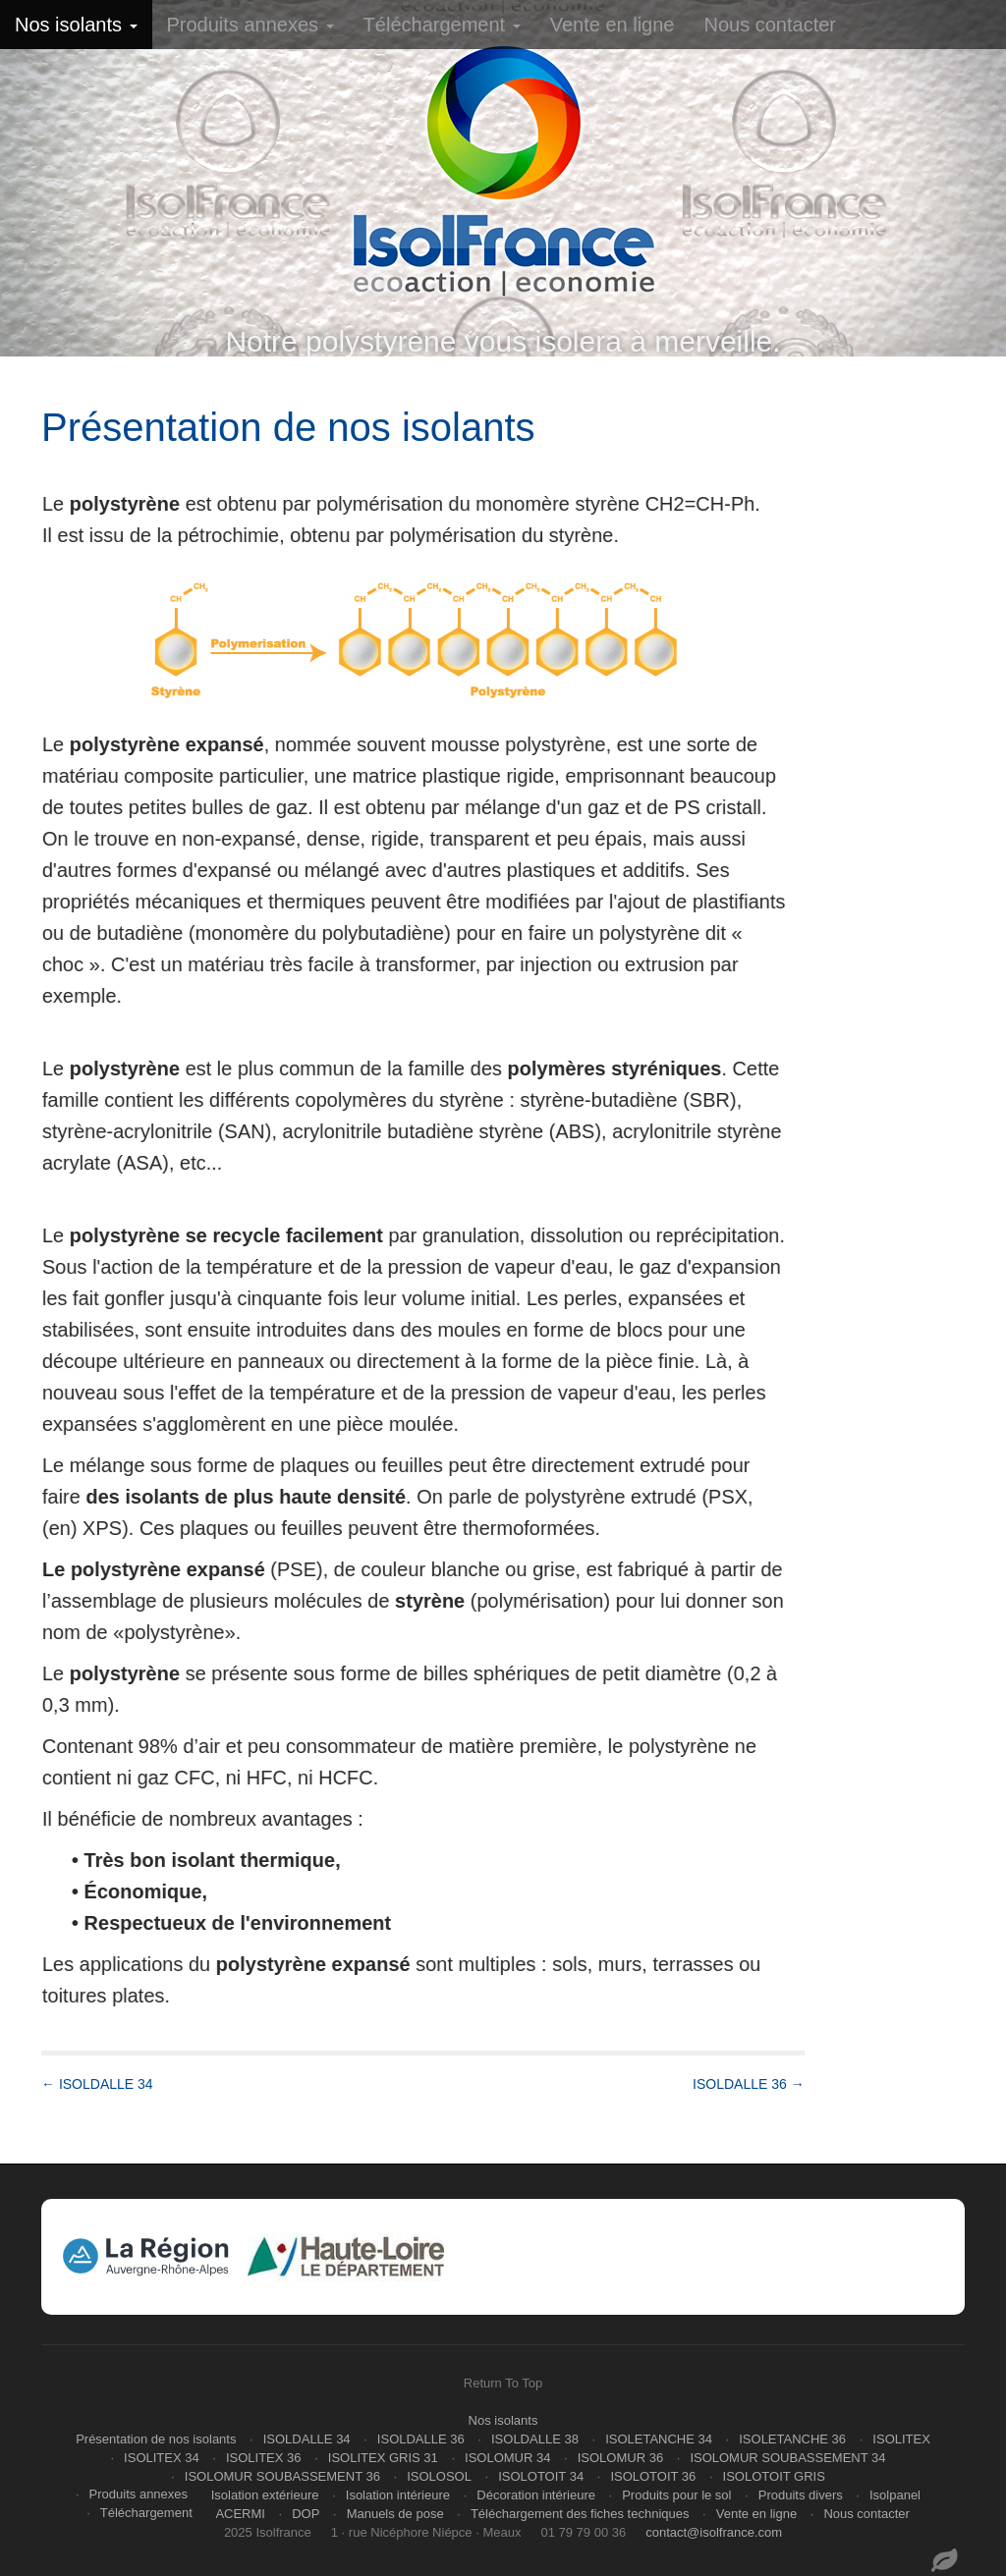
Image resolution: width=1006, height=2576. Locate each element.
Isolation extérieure (265, 2495)
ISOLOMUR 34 (507, 2457)
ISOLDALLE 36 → (749, 2084)
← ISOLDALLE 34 (97, 2084)
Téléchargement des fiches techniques (580, 2513)
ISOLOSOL (439, 2476)
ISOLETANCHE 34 (658, 2439)
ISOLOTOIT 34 (541, 2476)
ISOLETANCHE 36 (792, 2439)
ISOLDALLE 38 (535, 2439)
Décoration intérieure (535, 2495)
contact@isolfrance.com (713, 2532)
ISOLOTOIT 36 (653, 2476)
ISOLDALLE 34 (307, 2439)
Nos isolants (76, 24)
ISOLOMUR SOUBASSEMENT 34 (787, 2457)
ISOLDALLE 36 (421, 2439)
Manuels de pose (395, 2513)
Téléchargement (442, 24)
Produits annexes (250, 24)
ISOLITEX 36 (264, 2457)
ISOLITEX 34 (161, 2457)
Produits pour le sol (676, 2495)
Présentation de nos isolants (156, 2439)
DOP (305, 2513)
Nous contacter (769, 24)
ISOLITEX (901, 2439)
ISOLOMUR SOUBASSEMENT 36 (282, 2476)
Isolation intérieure (398, 2495)
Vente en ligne (612, 24)
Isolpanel (895, 2495)
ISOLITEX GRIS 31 (383, 2457)
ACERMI (240, 2513)
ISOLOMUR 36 (620, 2457)
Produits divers (800, 2495)
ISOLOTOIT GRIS (774, 2476)
